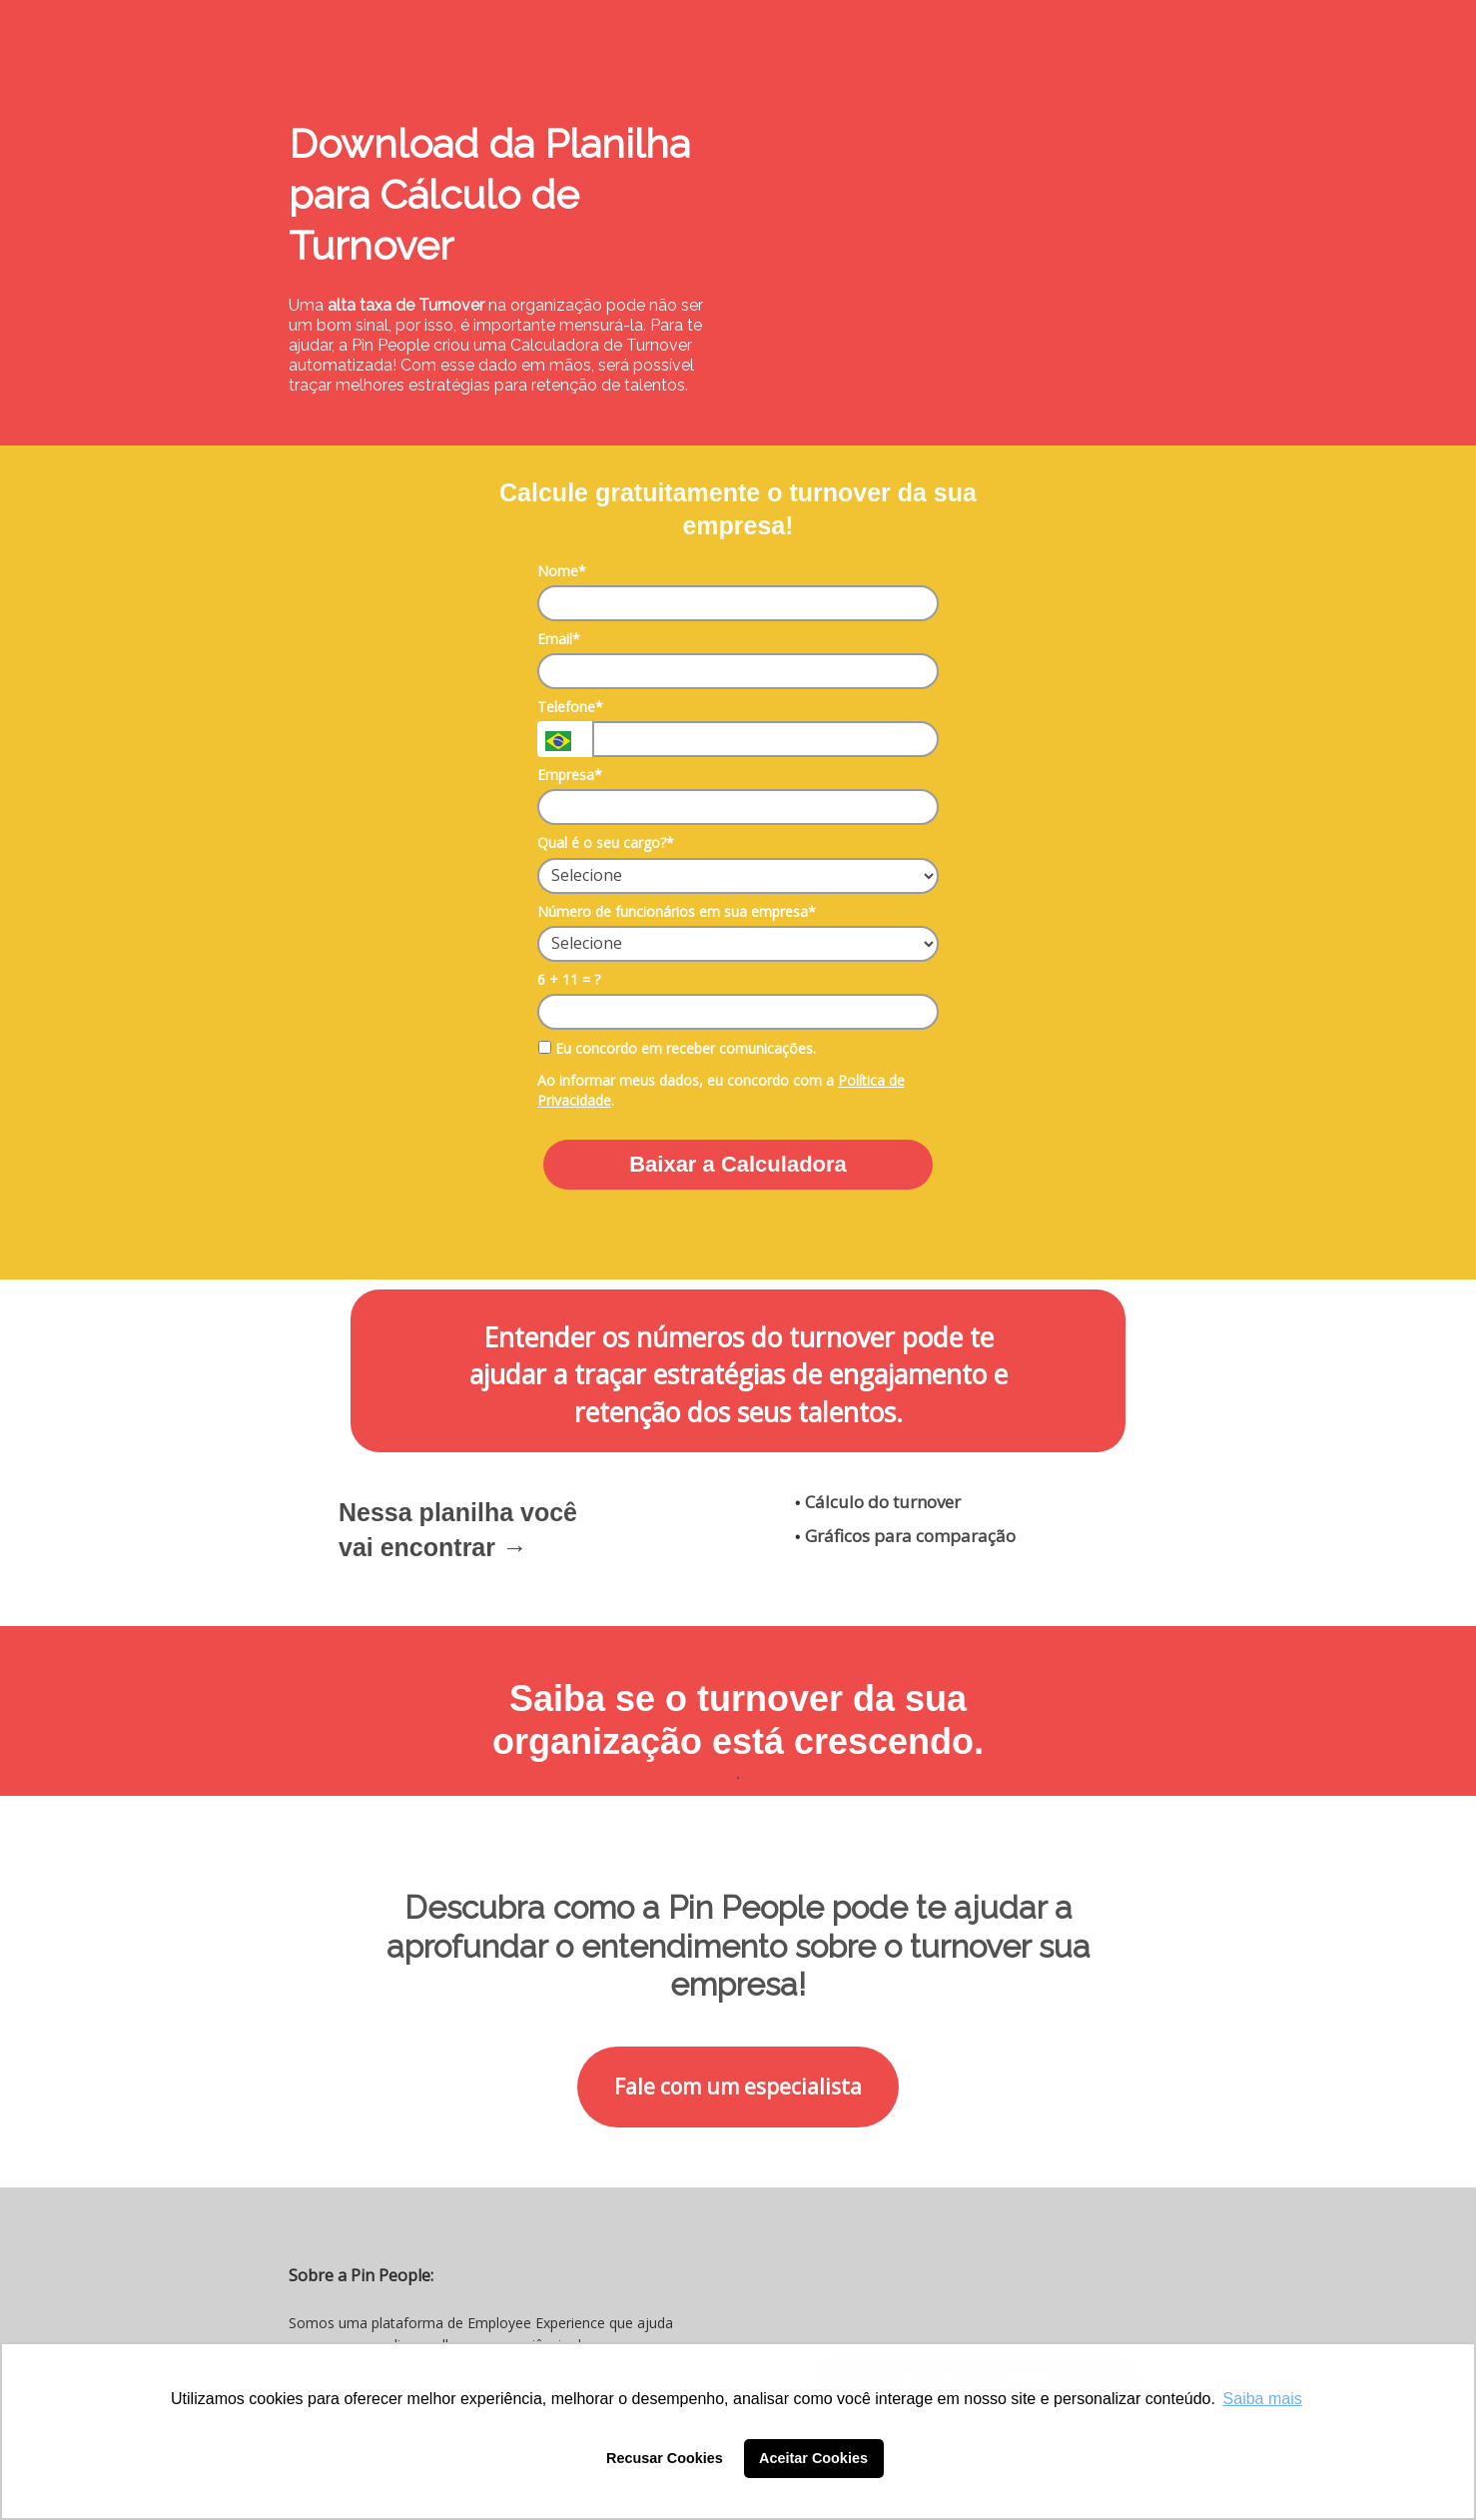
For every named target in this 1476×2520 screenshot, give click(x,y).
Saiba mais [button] (1262, 2398)
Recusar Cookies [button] (664, 2458)
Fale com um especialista (738, 2086)
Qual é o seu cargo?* (605, 843)
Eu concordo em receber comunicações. (677, 1049)
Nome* (561, 571)
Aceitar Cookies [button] (813, 2458)
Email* (558, 639)
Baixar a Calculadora (738, 1164)
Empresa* (569, 775)
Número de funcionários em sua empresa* (676, 912)
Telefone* (570, 707)
